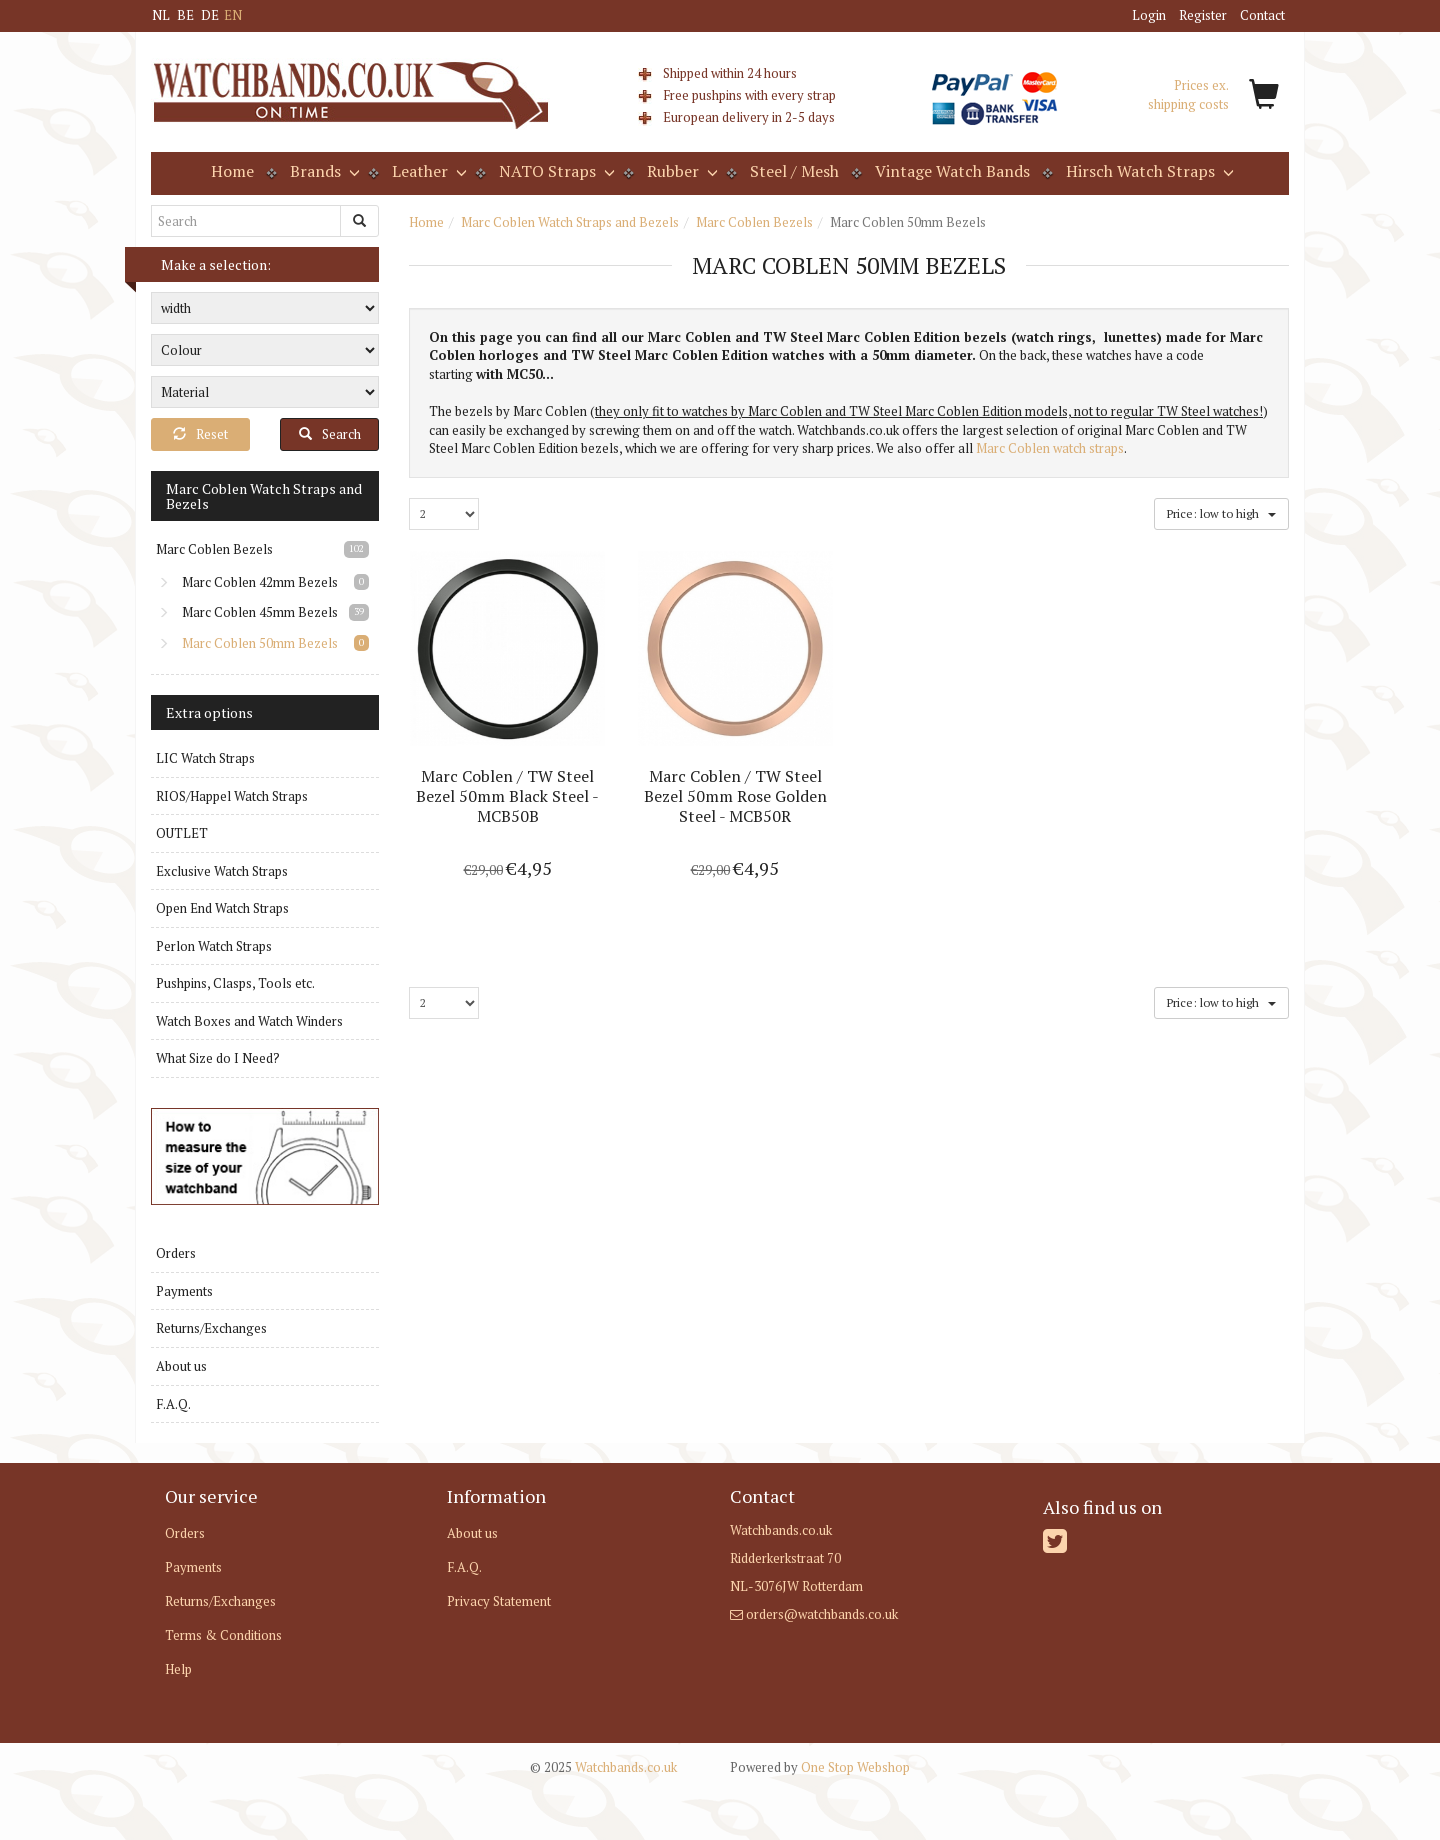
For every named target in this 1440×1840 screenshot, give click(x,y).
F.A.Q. (173, 1404)
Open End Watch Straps (222, 908)
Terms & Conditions (223, 1635)
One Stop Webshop (820, 1767)
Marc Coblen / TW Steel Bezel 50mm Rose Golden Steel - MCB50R (735, 796)
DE (210, 15)
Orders (176, 1253)
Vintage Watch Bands (952, 171)
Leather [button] (427, 171)
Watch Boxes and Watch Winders (249, 1021)
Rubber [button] (680, 171)
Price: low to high (1221, 512)
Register (1203, 15)
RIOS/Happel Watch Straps (232, 796)
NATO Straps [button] (555, 171)
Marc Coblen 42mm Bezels (248, 582)
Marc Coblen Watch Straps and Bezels (570, 222)
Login (1149, 15)
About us (181, 1366)
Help (178, 1669)
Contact (1262, 15)
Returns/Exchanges (211, 1328)
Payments (184, 1291)
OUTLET (182, 833)
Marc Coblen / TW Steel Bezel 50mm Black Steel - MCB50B (507, 796)
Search (330, 434)
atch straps (1093, 448)
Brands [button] (323, 171)
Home (232, 171)
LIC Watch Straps (205, 758)
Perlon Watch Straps (214, 946)
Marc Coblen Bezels (754, 222)
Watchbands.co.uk (603, 1767)
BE (185, 15)
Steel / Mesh (794, 171)
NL (161, 15)
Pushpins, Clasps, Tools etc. (235, 983)
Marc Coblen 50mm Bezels (248, 643)
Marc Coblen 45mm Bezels (248, 612)
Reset (200, 434)
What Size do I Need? (218, 1058)
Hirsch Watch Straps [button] (1148, 171)
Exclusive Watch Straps (222, 871)
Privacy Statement (499, 1601)
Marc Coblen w (1019, 448)
